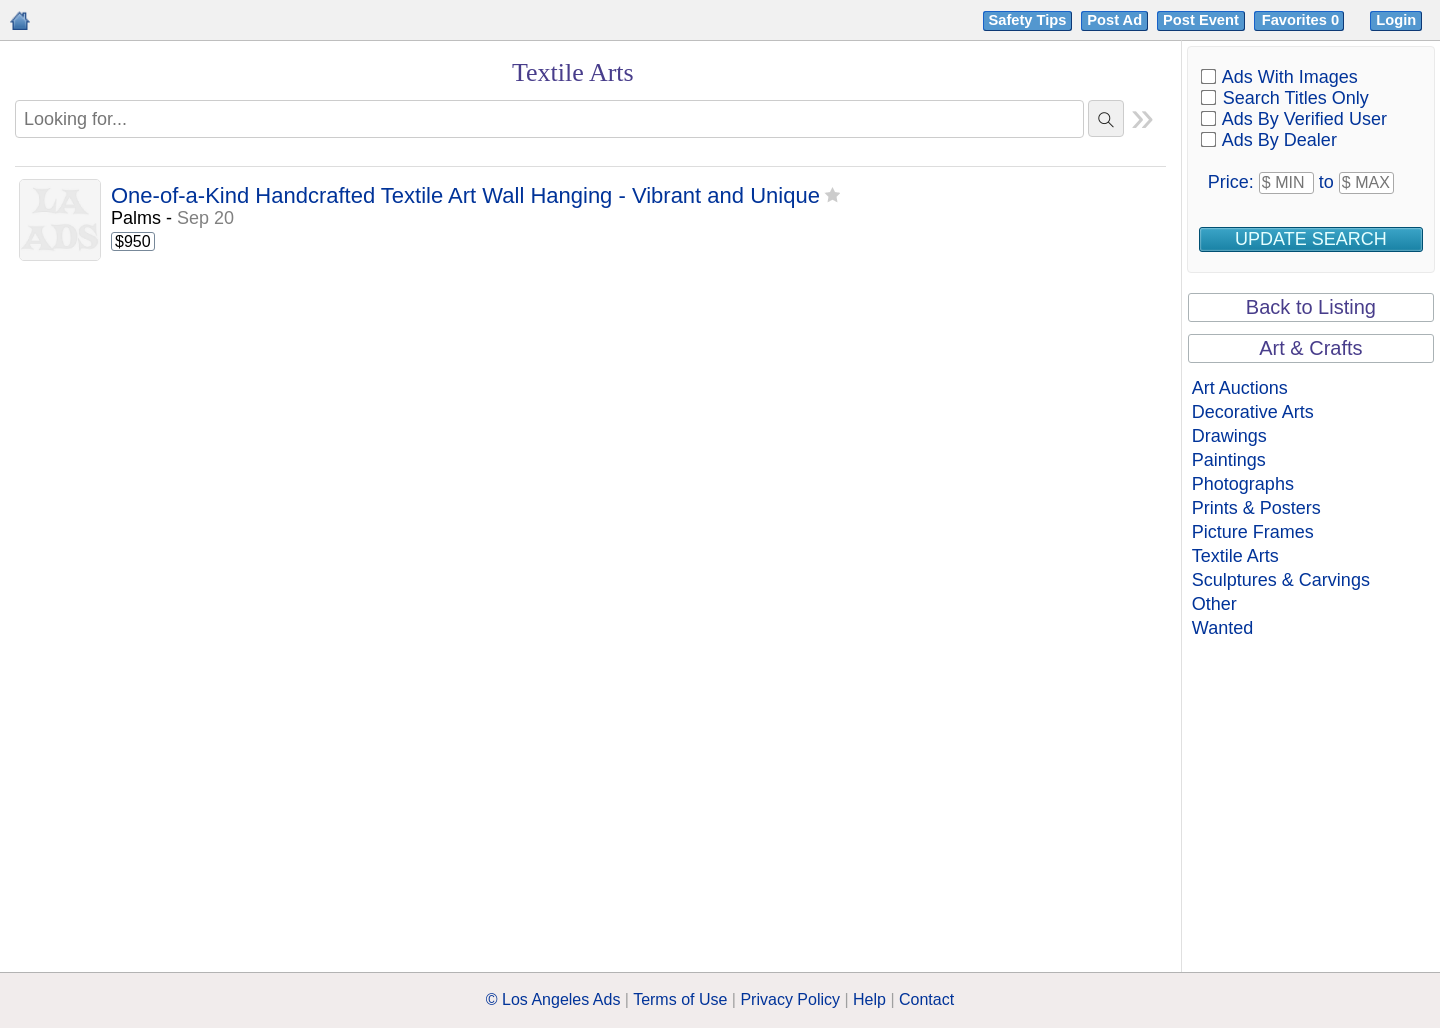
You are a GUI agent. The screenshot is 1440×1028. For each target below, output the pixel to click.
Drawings (1229, 436)
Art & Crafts (1310, 348)
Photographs (1243, 484)
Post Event (1201, 20)
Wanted (1222, 628)
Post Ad (1114, 20)
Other (1214, 604)
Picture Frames (1253, 532)
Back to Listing (1311, 307)
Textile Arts (1235, 556)
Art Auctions (1240, 388)
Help (869, 999)
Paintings (1229, 460)
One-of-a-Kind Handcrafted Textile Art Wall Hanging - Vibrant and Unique (465, 196)
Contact (926, 999)
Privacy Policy (790, 999)
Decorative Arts (1253, 412)
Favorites (1302, 20)
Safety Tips (1028, 20)
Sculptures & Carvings (1281, 580)
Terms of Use (680, 999)
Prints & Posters (1256, 508)
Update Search (1311, 239)
